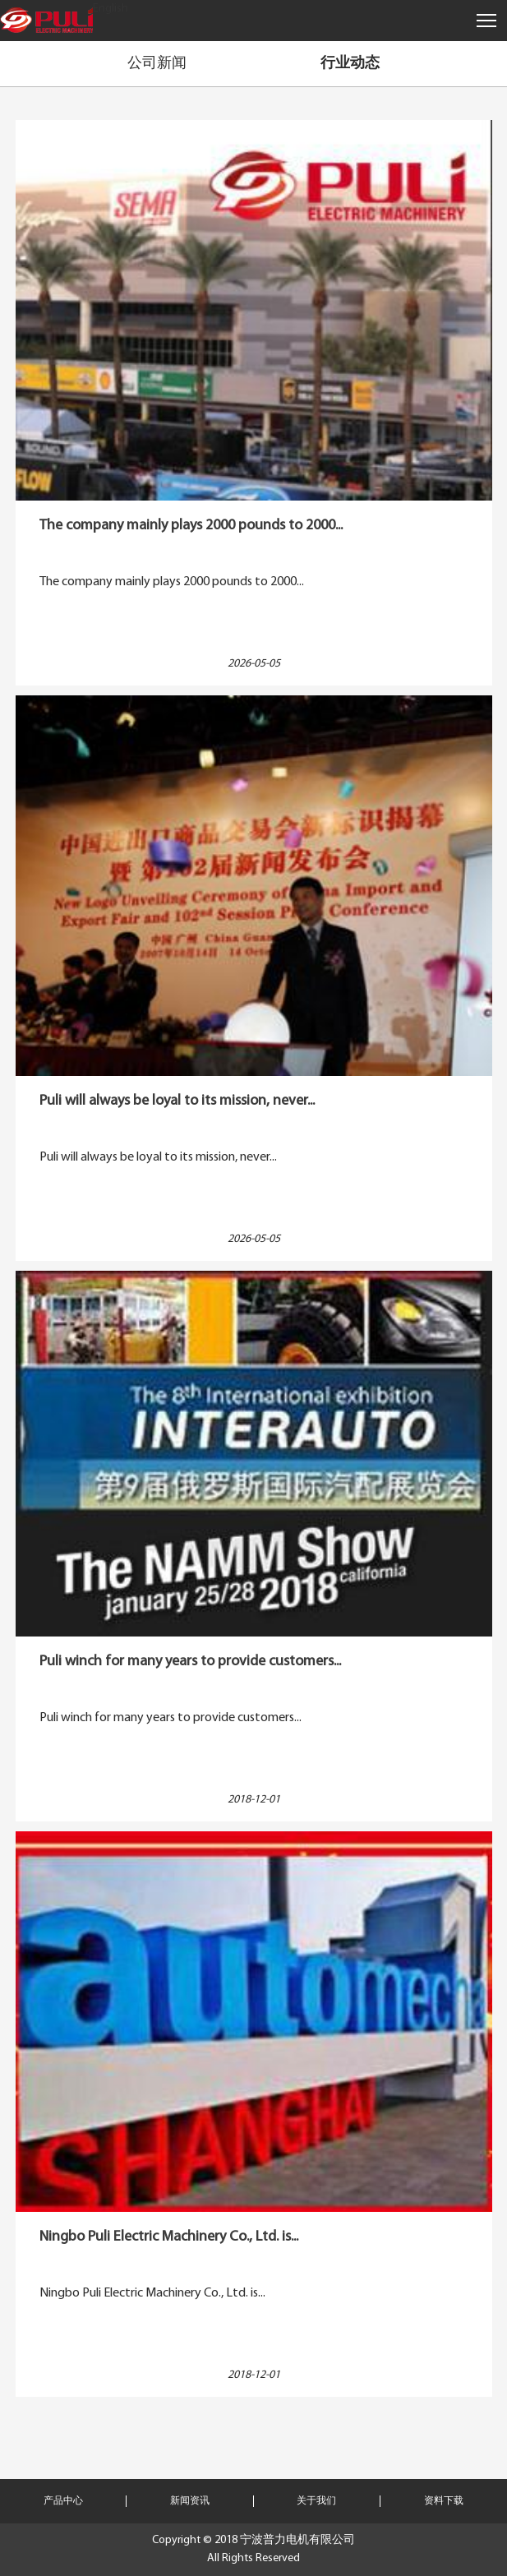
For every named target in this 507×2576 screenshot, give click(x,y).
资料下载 (443, 2501)
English (110, 8)
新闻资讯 (190, 2501)
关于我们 (316, 2501)
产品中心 (63, 2501)
